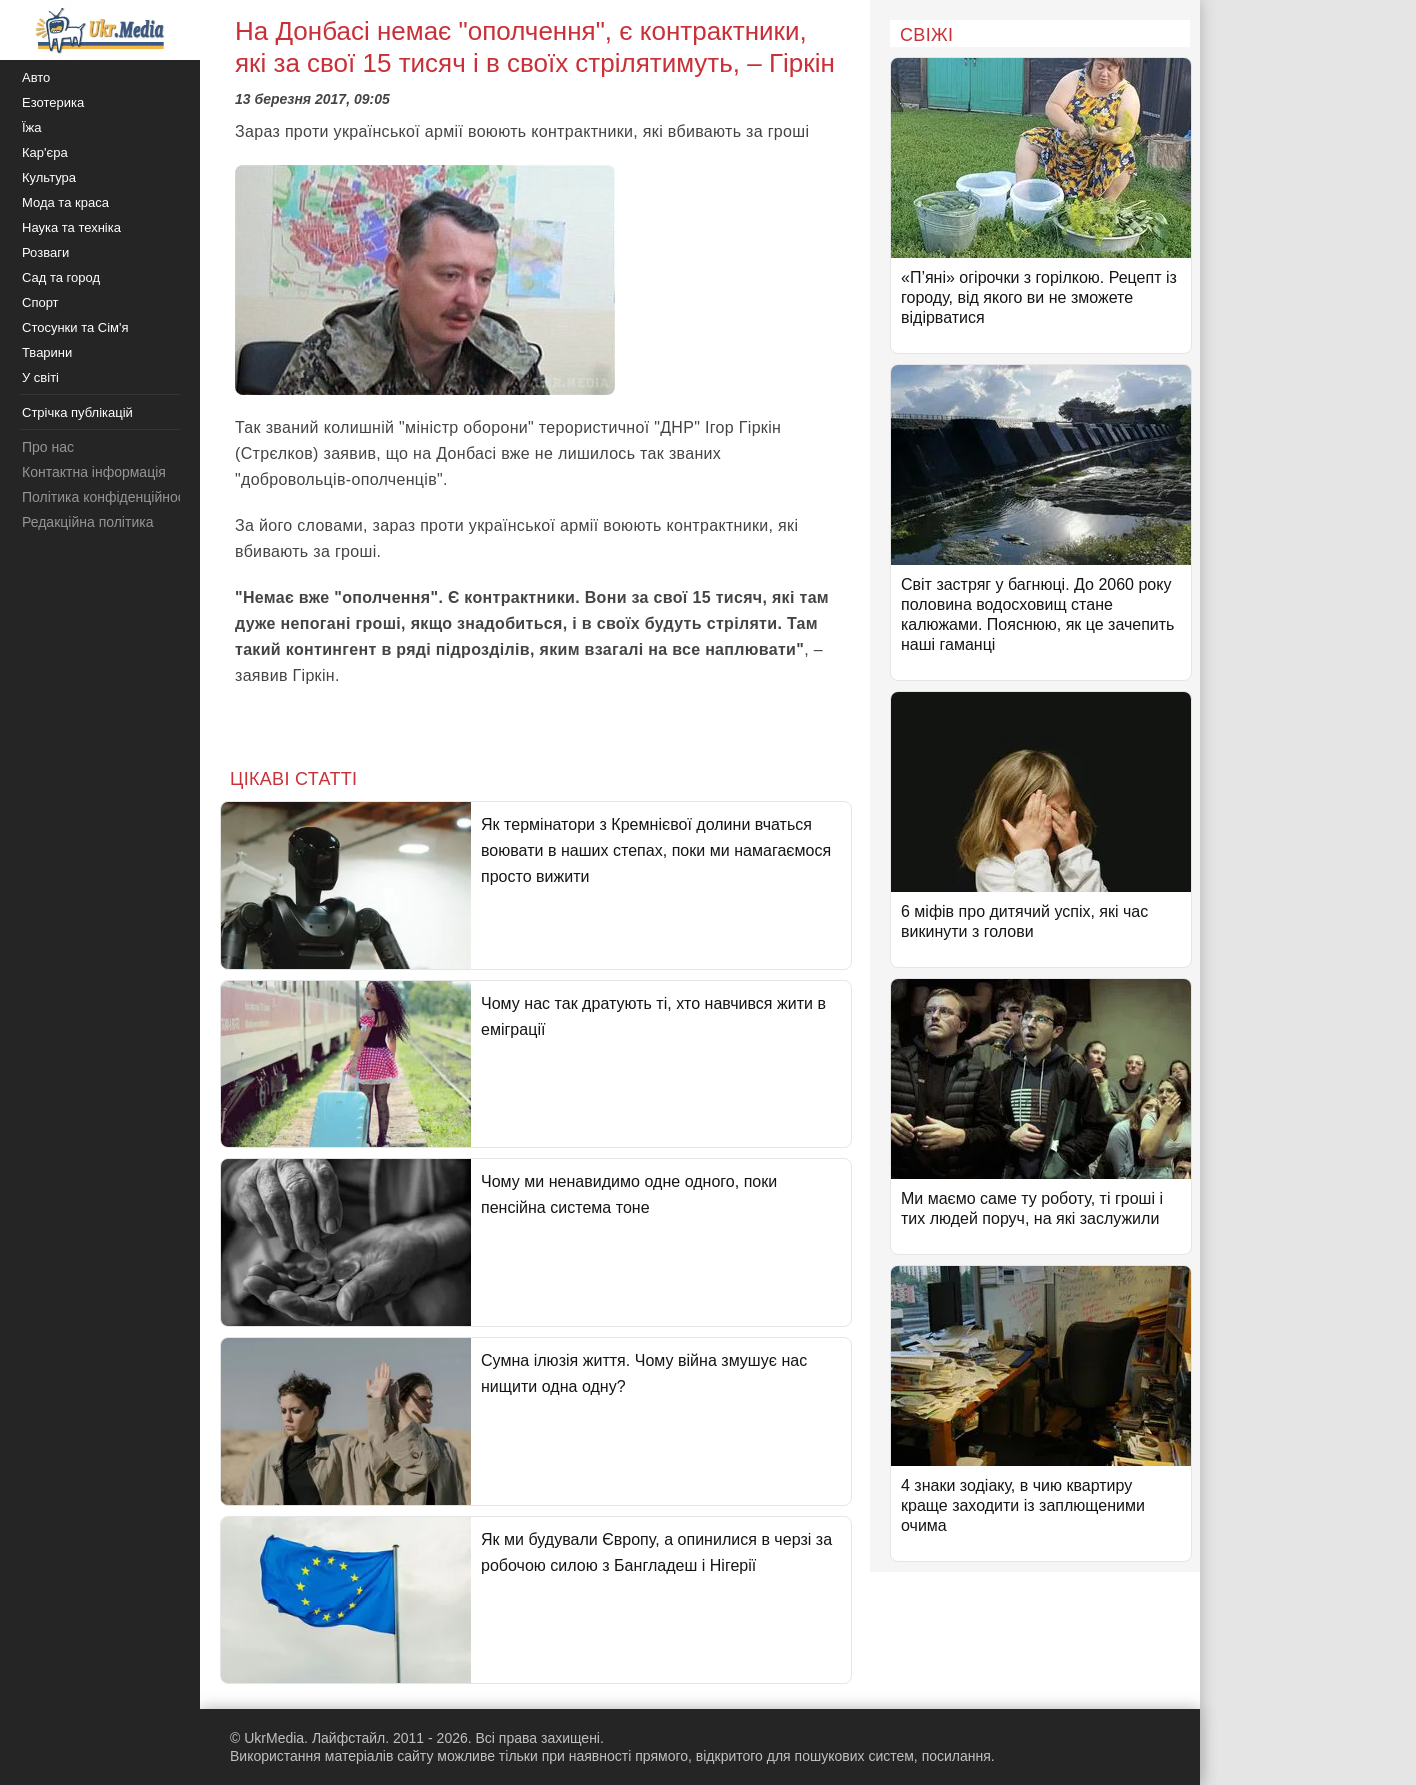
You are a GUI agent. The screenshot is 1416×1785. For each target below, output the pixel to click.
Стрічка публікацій (77, 412)
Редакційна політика (87, 522)
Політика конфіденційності (108, 497)
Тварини (47, 352)
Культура (49, 177)
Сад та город (61, 277)
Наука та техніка (71, 227)
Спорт (40, 302)
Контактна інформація (94, 472)
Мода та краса (65, 202)
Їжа (32, 127)
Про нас (48, 447)
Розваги (45, 252)
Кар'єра (45, 152)
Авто (36, 77)
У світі (40, 377)
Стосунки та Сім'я (75, 327)
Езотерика (53, 102)
